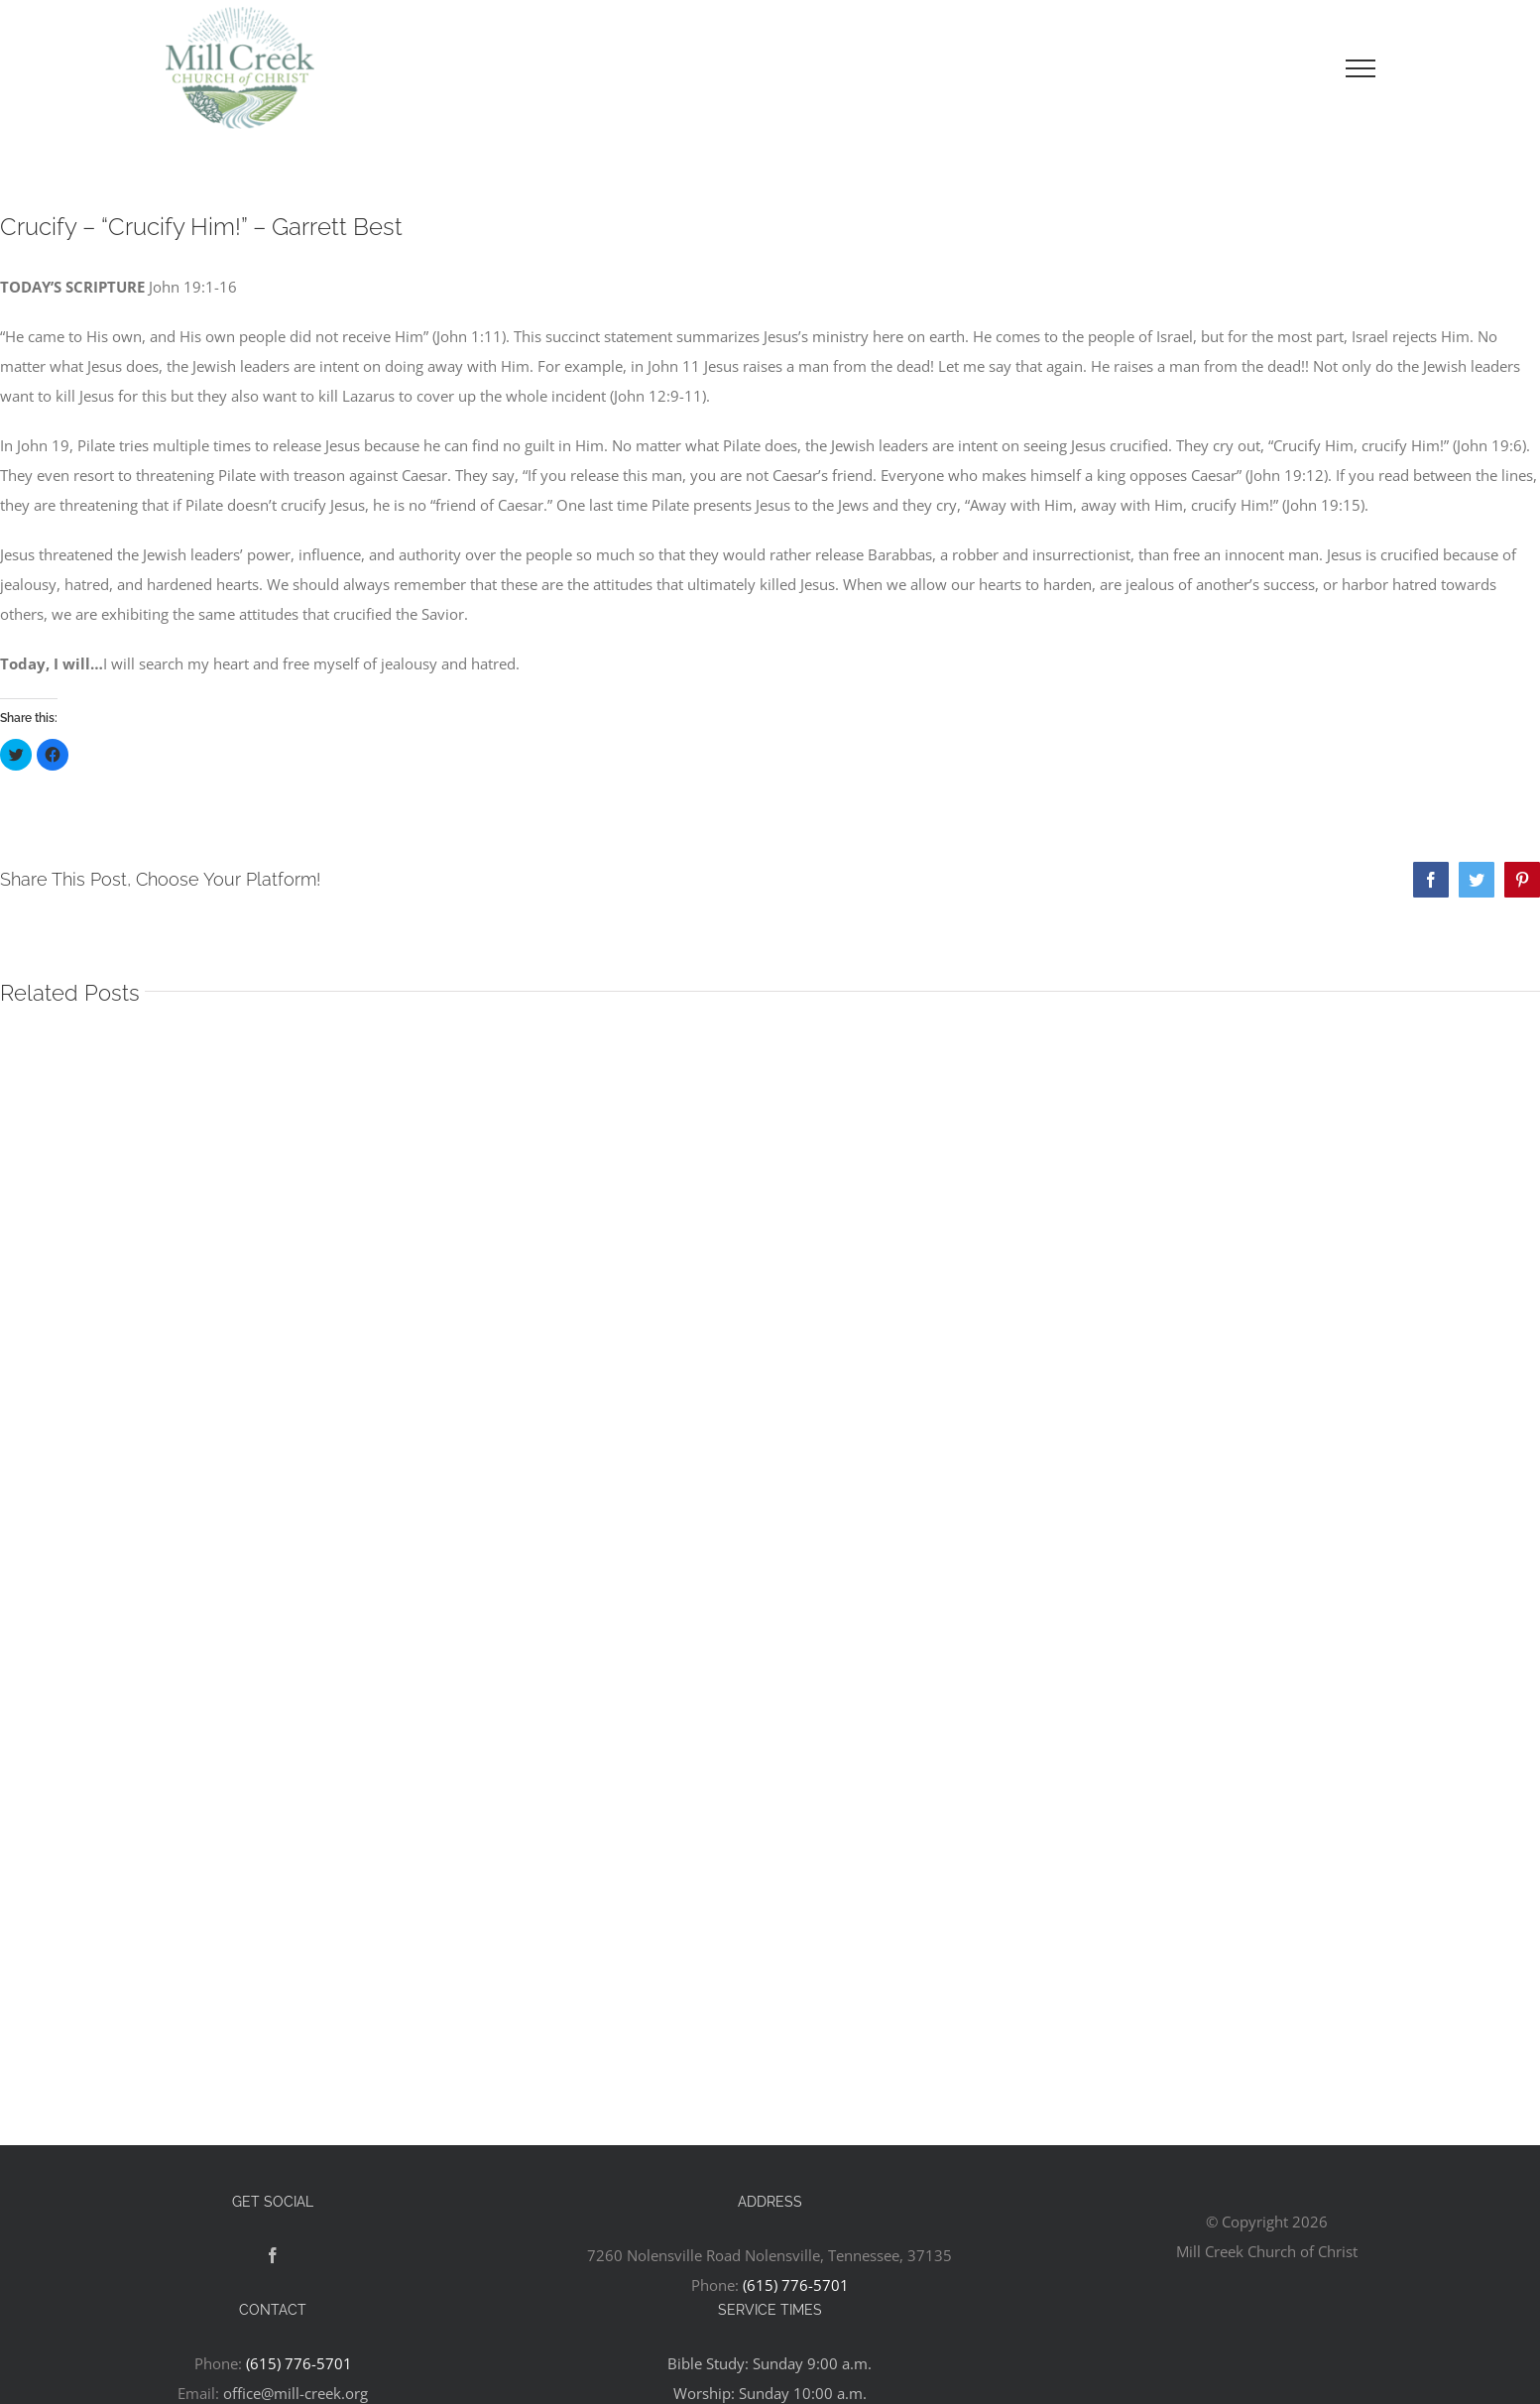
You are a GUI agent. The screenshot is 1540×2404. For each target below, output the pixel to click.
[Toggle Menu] (1360, 68)
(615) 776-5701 (796, 2285)
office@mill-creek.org (295, 2393)
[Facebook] (273, 2255)
